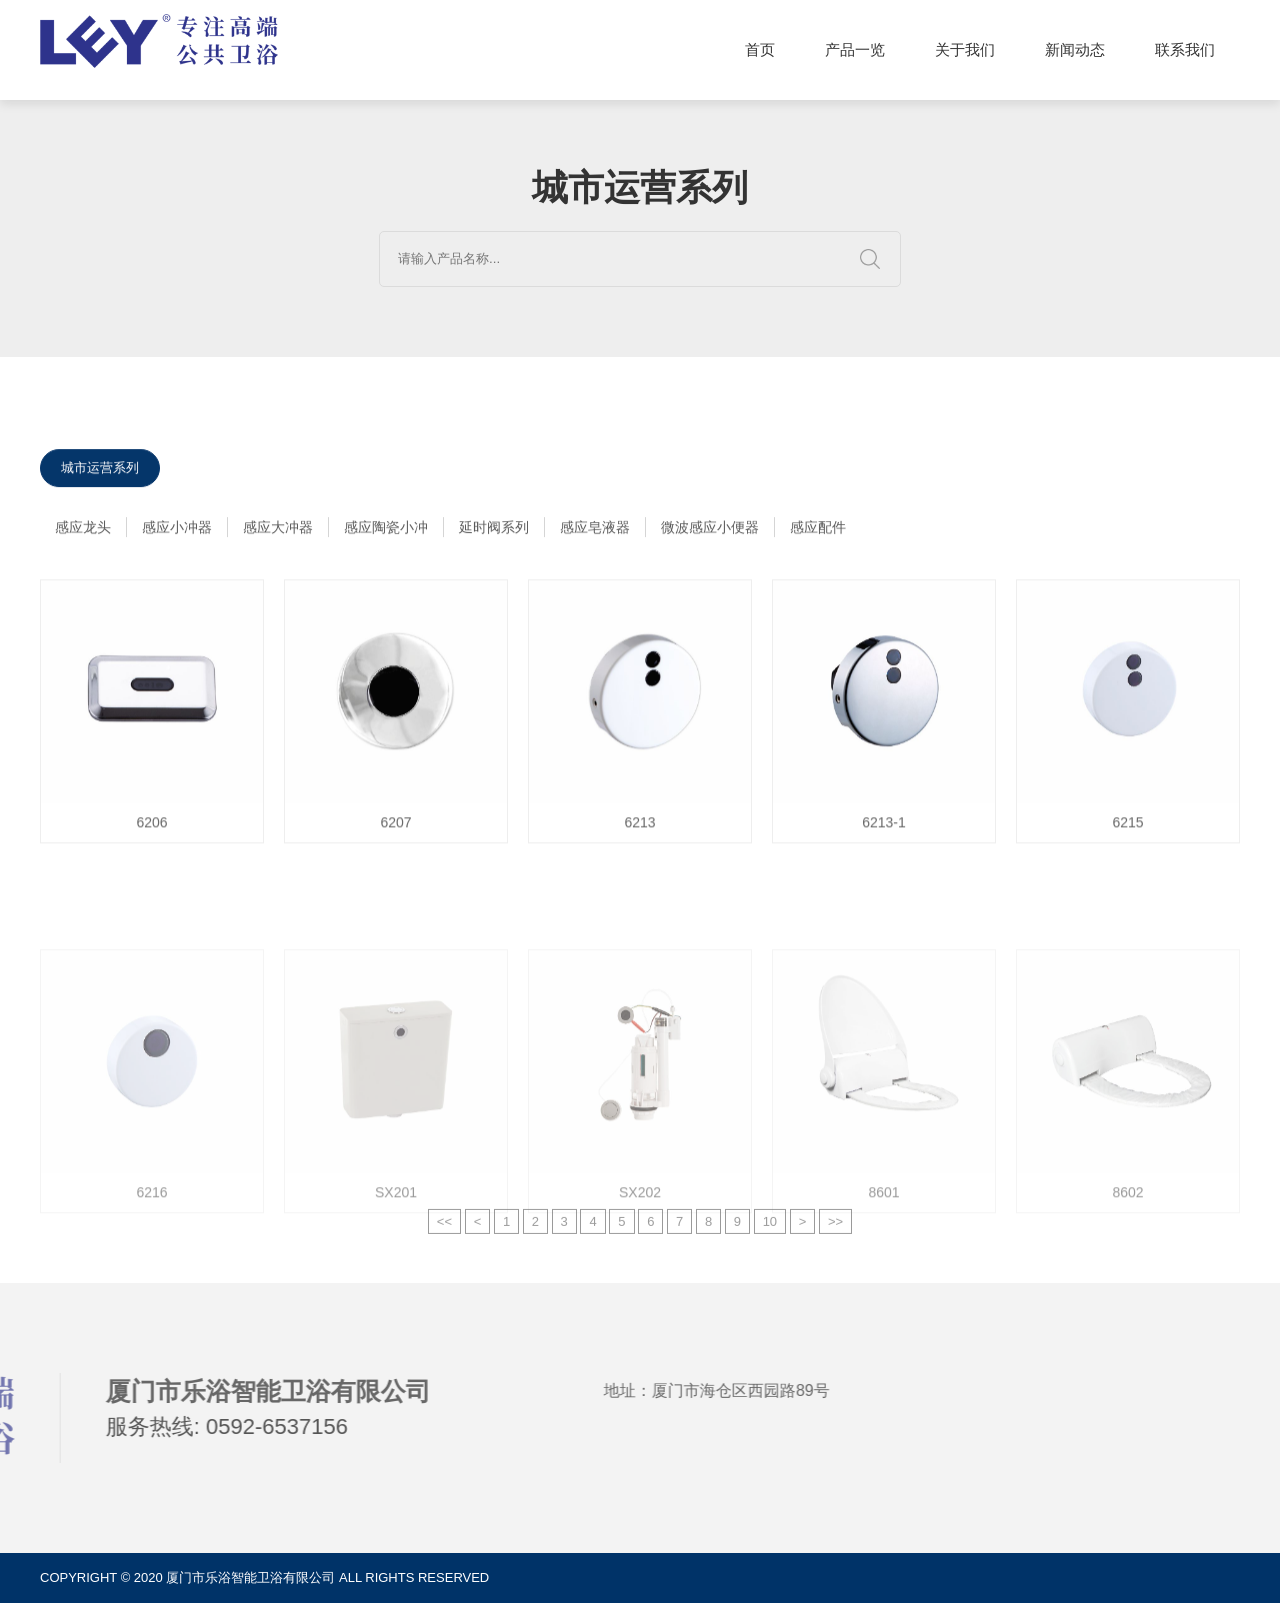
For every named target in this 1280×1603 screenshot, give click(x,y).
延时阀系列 (494, 531)
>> (835, 1233)
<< (444, 1233)
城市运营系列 (100, 471)
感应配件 (818, 531)
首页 (760, 49)
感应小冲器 (177, 531)
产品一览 (855, 49)
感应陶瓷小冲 (386, 531)
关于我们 (965, 49)
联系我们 (1185, 49)
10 (770, 1233)
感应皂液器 (595, 531)
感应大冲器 (278, 531)
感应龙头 (83, 531)
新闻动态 (1075, 49)
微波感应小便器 (710, 531)
